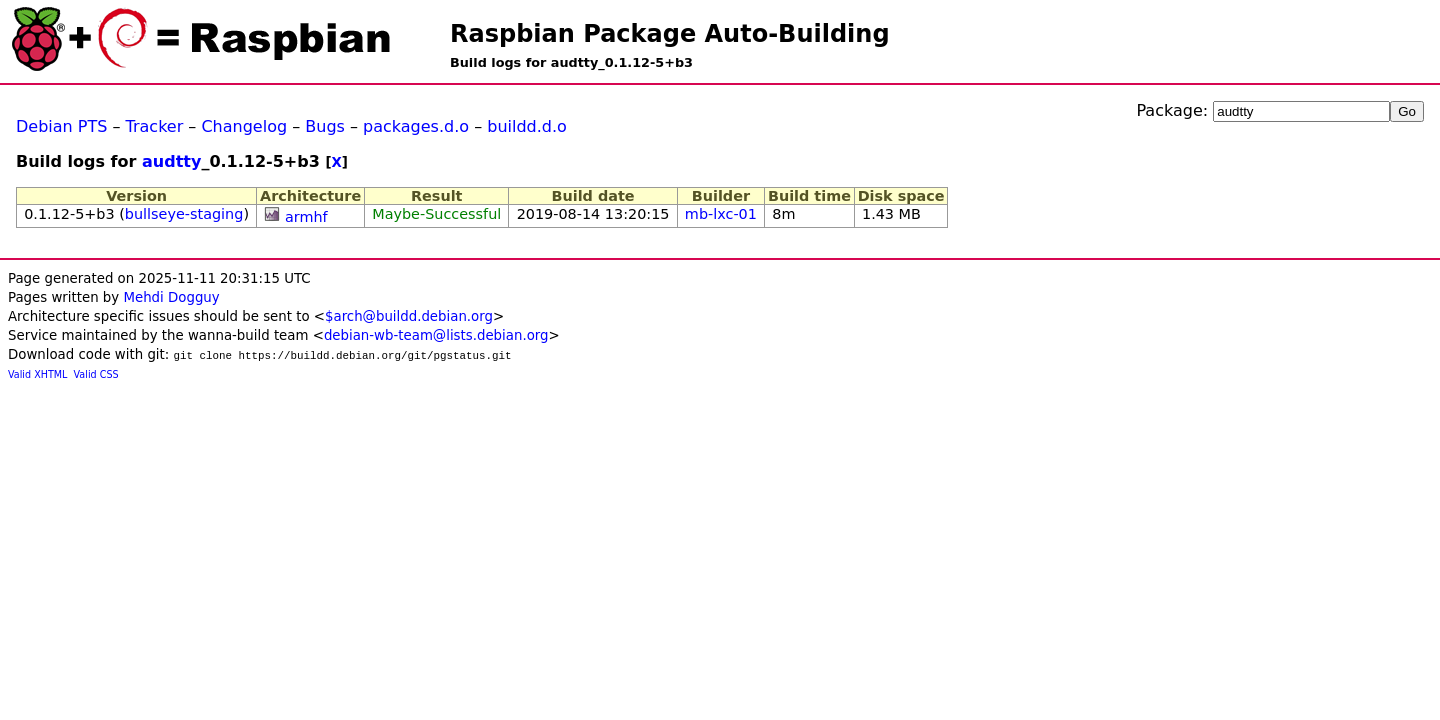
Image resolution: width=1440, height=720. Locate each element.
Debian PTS (61, 126)
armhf (306, 217)
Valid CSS (96, 374)
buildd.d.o (527, 126)
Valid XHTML (37, 374)
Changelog (244, 126)
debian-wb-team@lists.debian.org (436, 335)
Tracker (155, 126)
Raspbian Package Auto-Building (670, 34)
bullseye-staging (184, 214)
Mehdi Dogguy (171, 297)
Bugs (325, 126)
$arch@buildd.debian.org (409, 316)
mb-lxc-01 (721, 214)
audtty (171, 161)
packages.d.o (416, 126)
